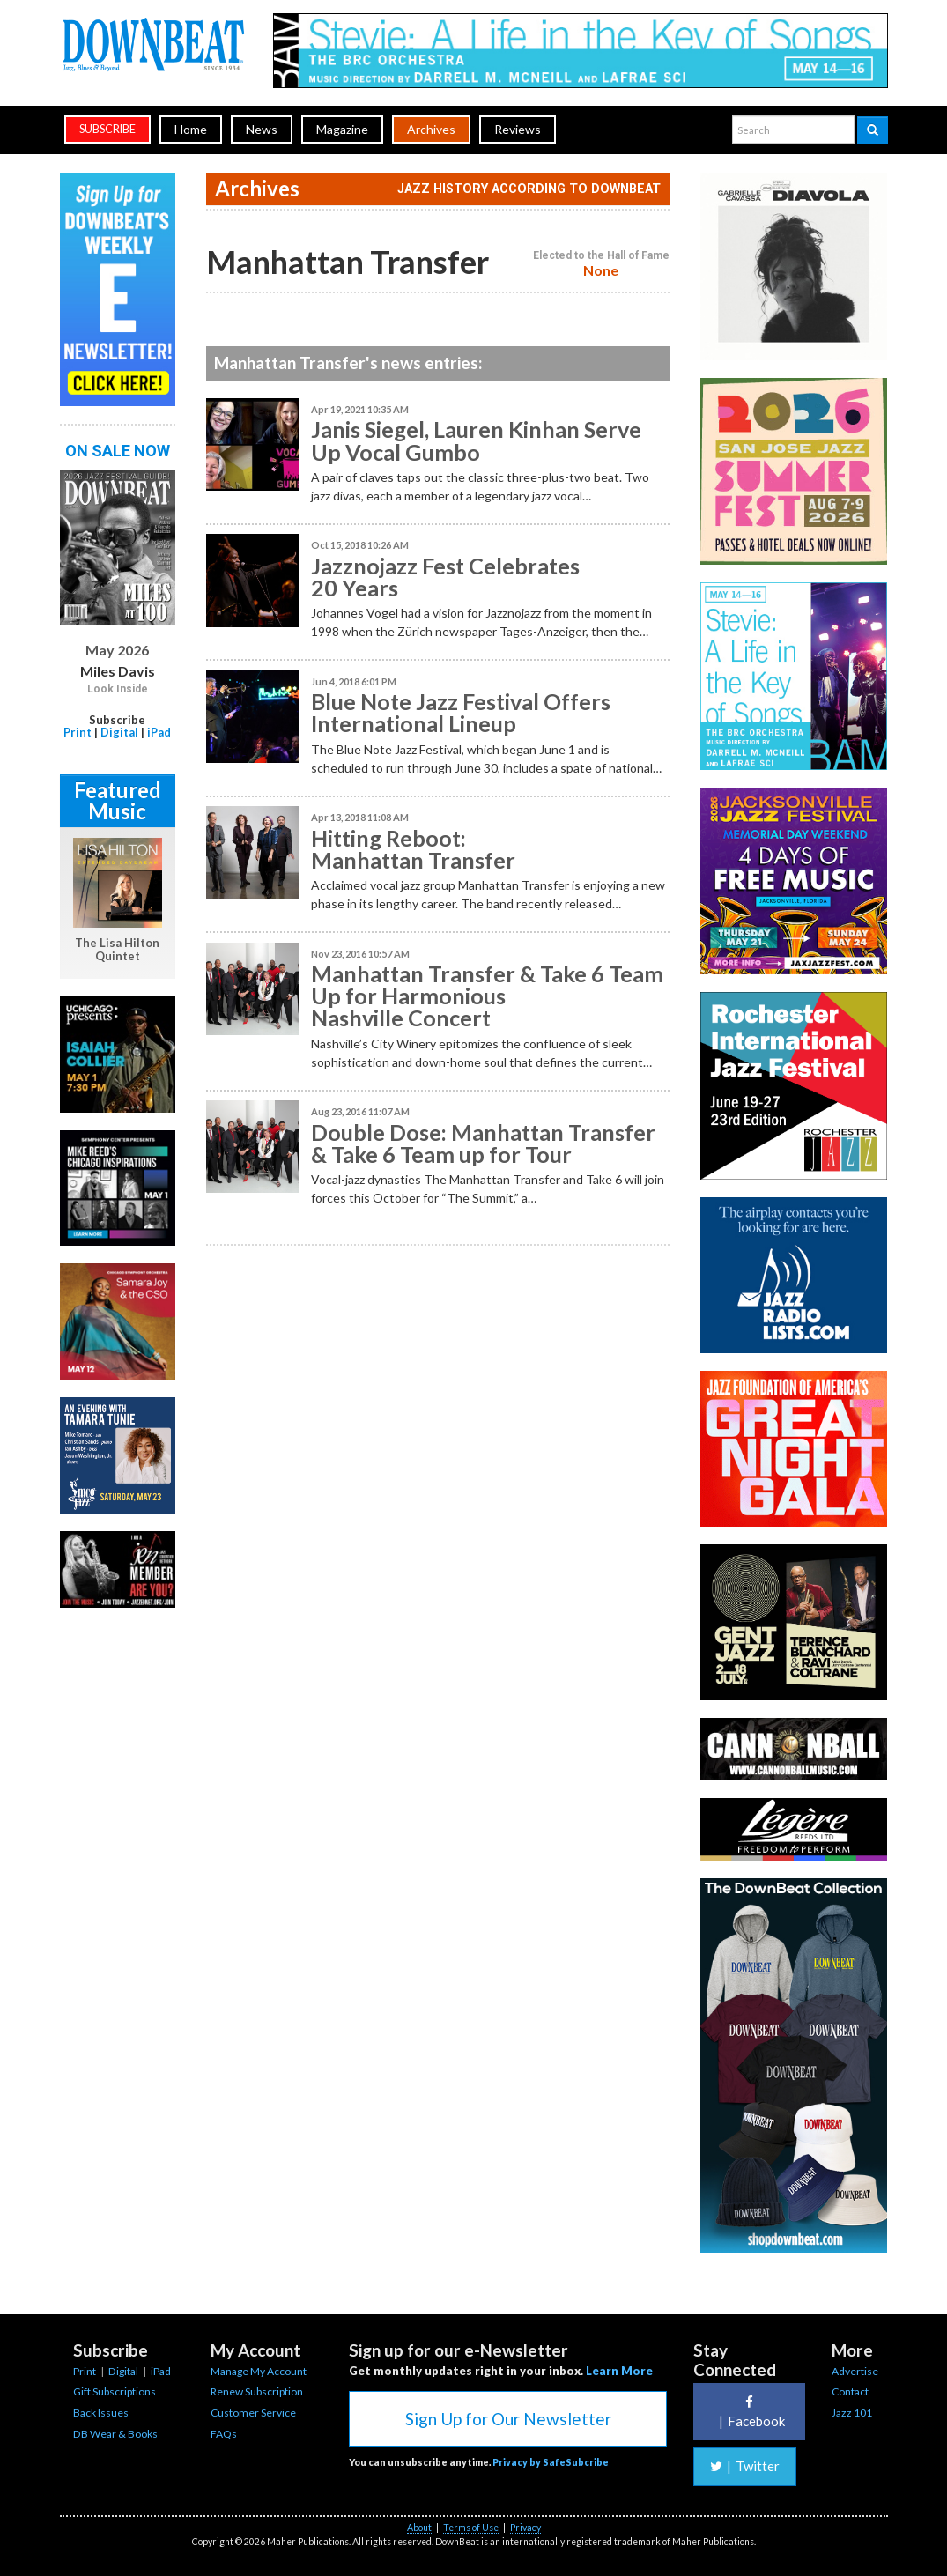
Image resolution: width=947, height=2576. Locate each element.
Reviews (517, 129)
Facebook (749, 2411)
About (419, 2527)
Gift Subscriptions (114, 2391)
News (261, 129)
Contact (850, 2391)
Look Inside (117, 689)
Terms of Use (471, 2527)
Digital (119, 732)
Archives (431, 129)
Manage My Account (259, 2371)
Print (77, 732)
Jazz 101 (852, 2412)
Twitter (745, 2466)
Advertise (855, 2371)
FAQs (224, 2433)
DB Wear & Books (115, 2433)
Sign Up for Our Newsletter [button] (508, 2419)
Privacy (525, 2527)
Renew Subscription (257, 2391)
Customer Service (253, 2412)
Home (190, 129)
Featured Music (117, 800)
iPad (159, 732)
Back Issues (101, 2412)
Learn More (619, 2371)
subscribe (107, 129)
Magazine (342, 129)
